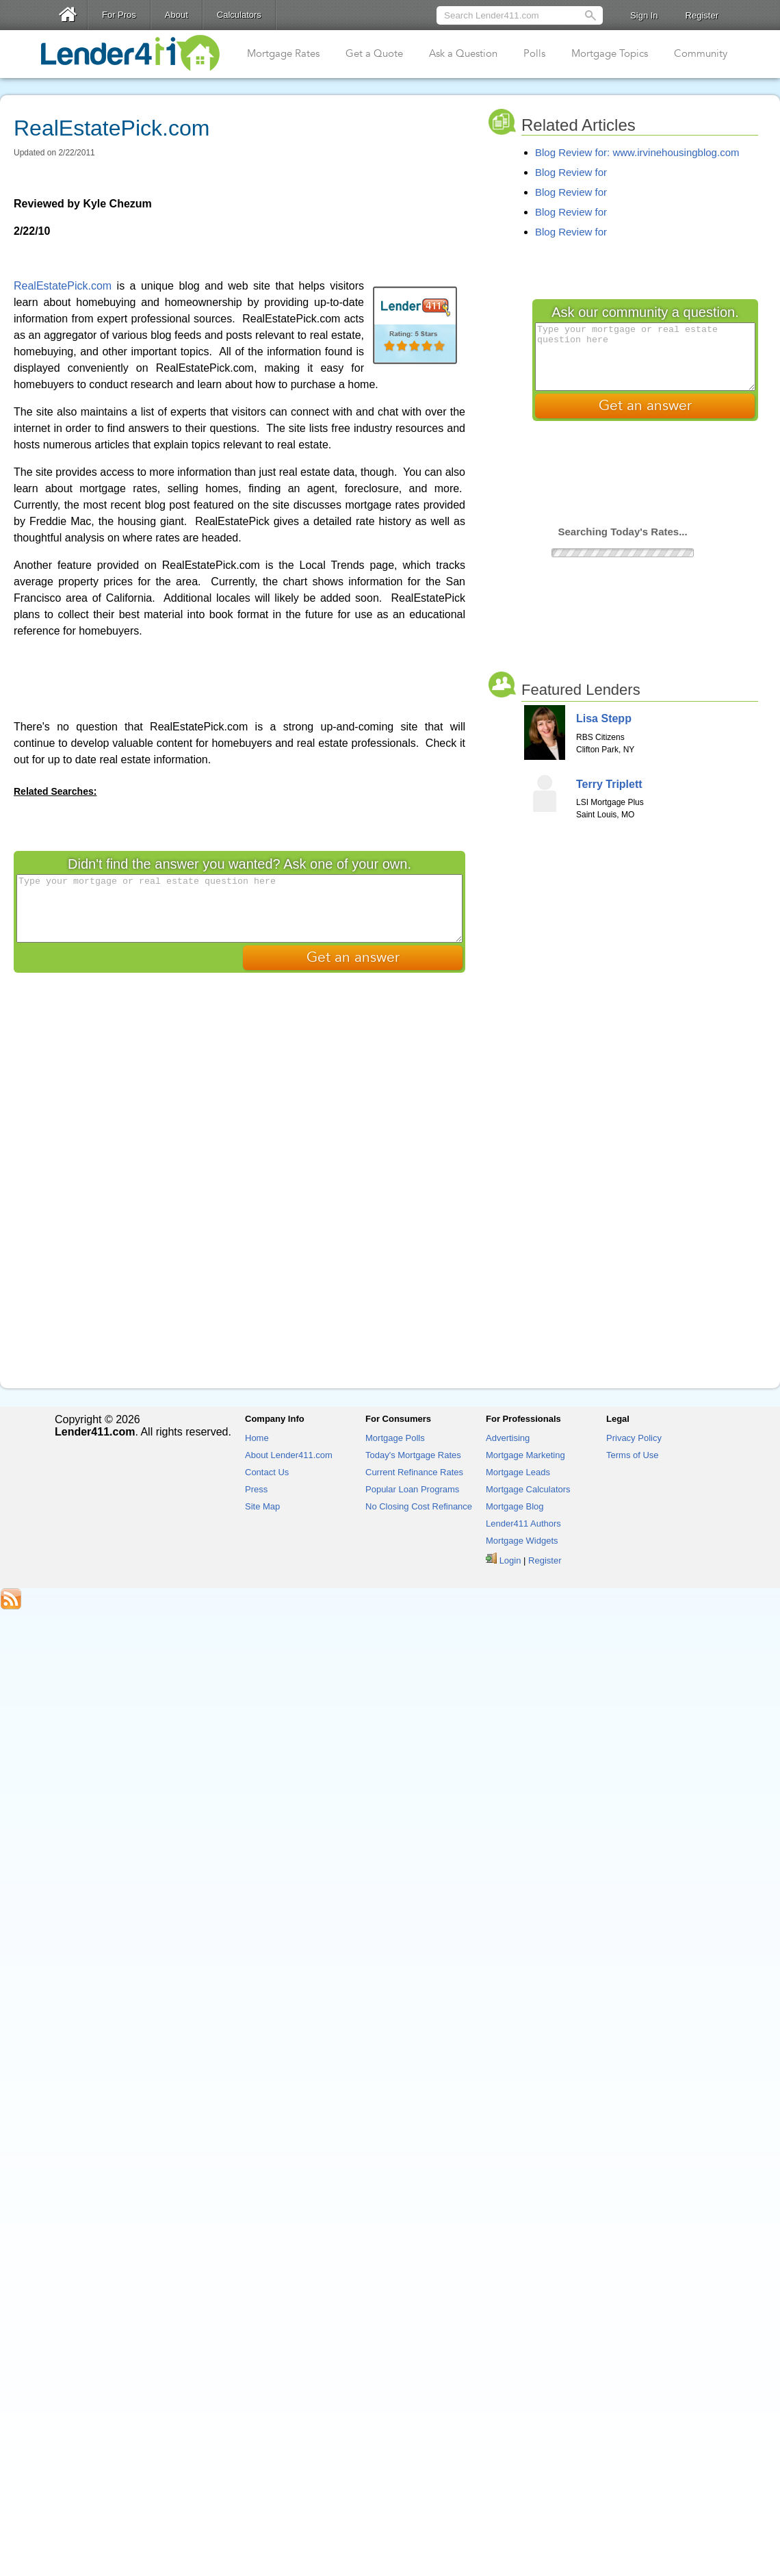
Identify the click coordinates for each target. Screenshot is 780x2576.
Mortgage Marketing (525, 1455)
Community (700, 53)
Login (510, 1560)
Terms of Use (632, 1455)
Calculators (239, 15)
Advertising (508, 1438)
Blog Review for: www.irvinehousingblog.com (637, 152)
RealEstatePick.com (63, 286)
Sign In (644, 15)
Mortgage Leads (518, 1472)
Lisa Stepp (604, 718)
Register (702, 15)
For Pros (119, 15)
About (176, 15)
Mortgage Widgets (522, 1540)
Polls (534, 53)
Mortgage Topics (609, 53)
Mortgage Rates (283, 53)
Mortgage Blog (515, 1506)
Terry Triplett (609, 784)
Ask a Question (463, 53)
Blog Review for (571, 172)
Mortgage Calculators (528, 1489)
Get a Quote (374, 53)
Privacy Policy (634, 1438)
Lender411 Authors (523, 1523)
